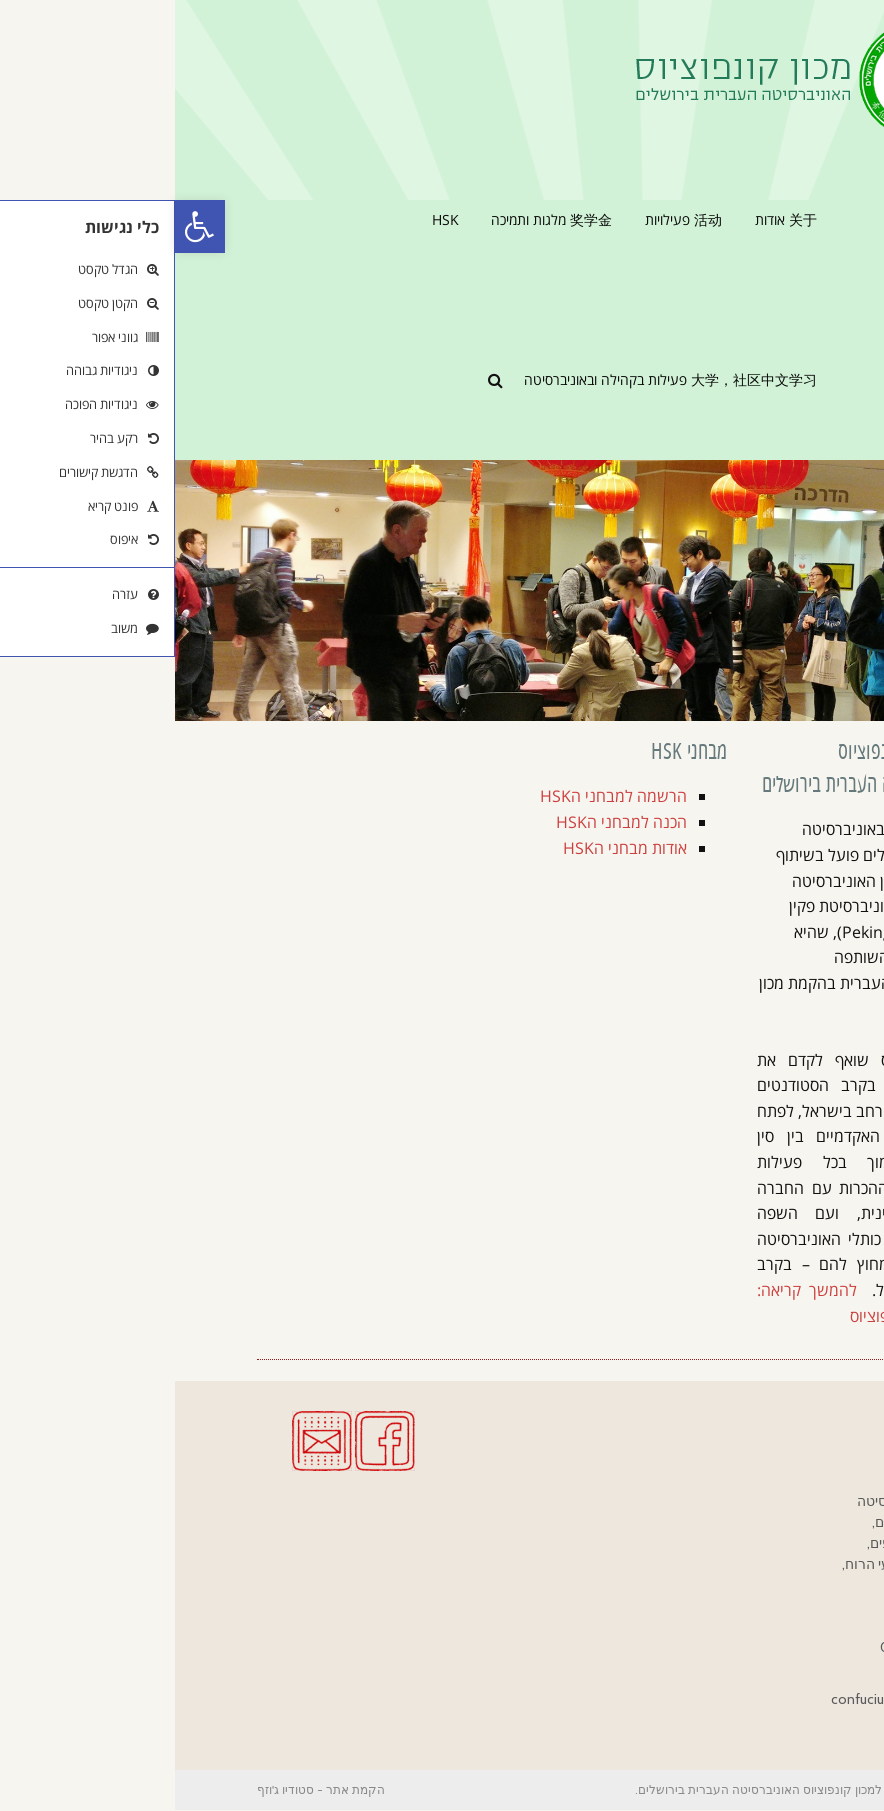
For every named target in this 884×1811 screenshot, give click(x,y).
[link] (25, 226)
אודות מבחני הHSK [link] (450, 848)
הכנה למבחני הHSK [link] (446, 822)
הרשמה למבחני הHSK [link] (438, 796)
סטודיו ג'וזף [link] (110, 1789)
